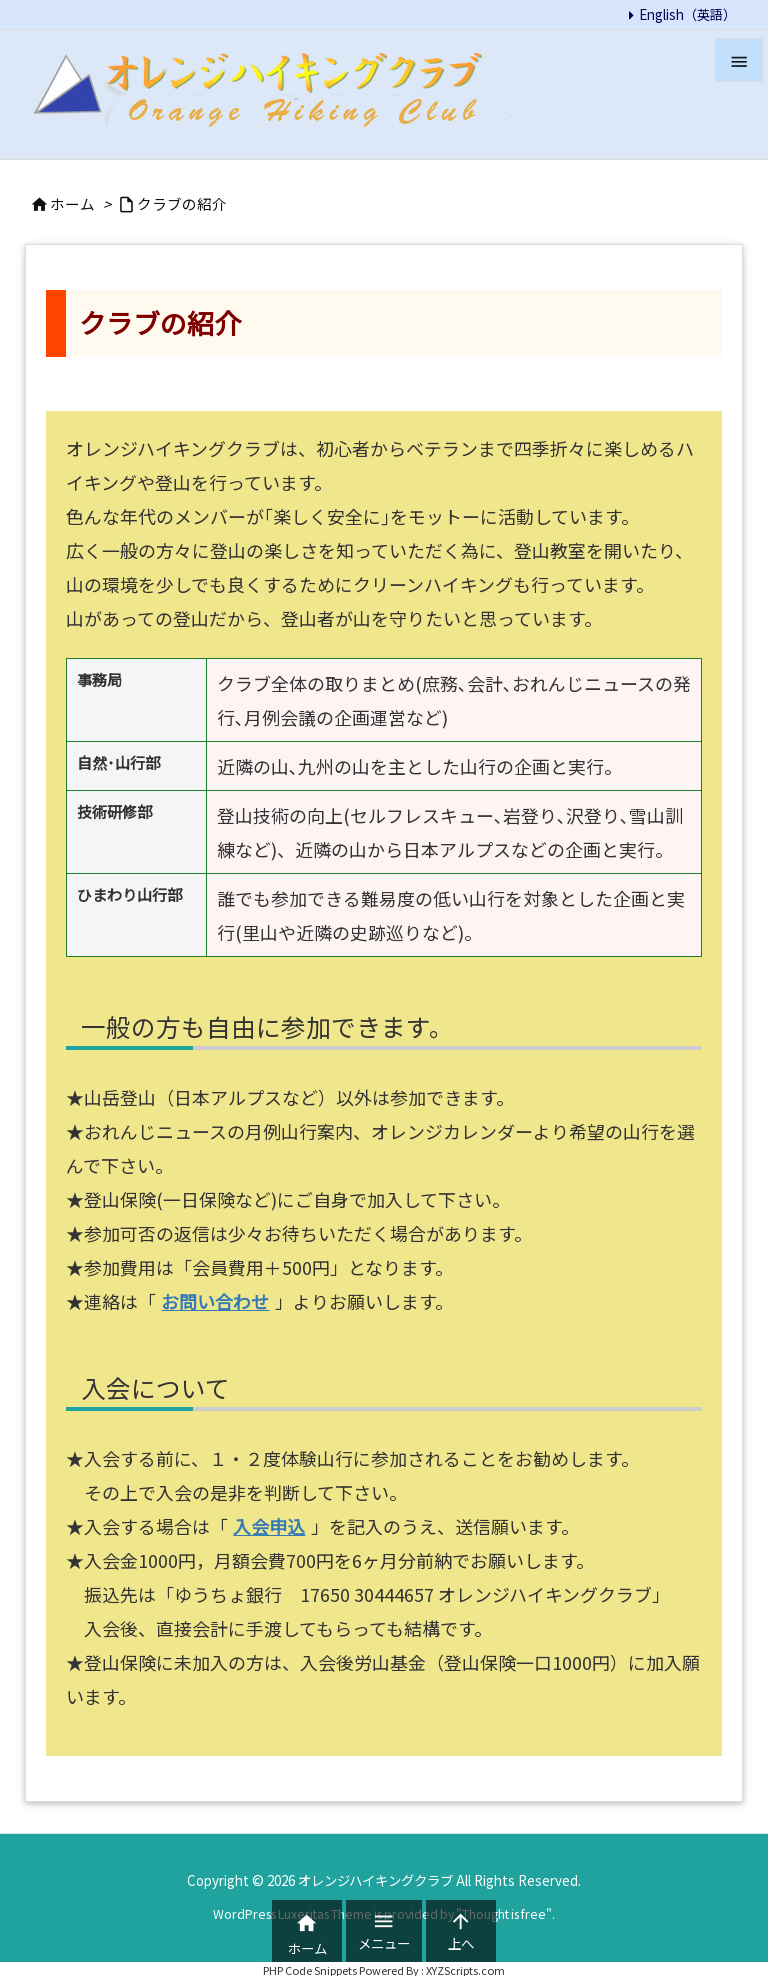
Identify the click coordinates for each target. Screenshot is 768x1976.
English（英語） (687, 14)
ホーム (72, 203)
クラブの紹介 (182, 203)
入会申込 (269, 1526)
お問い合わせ (215, 1301)
